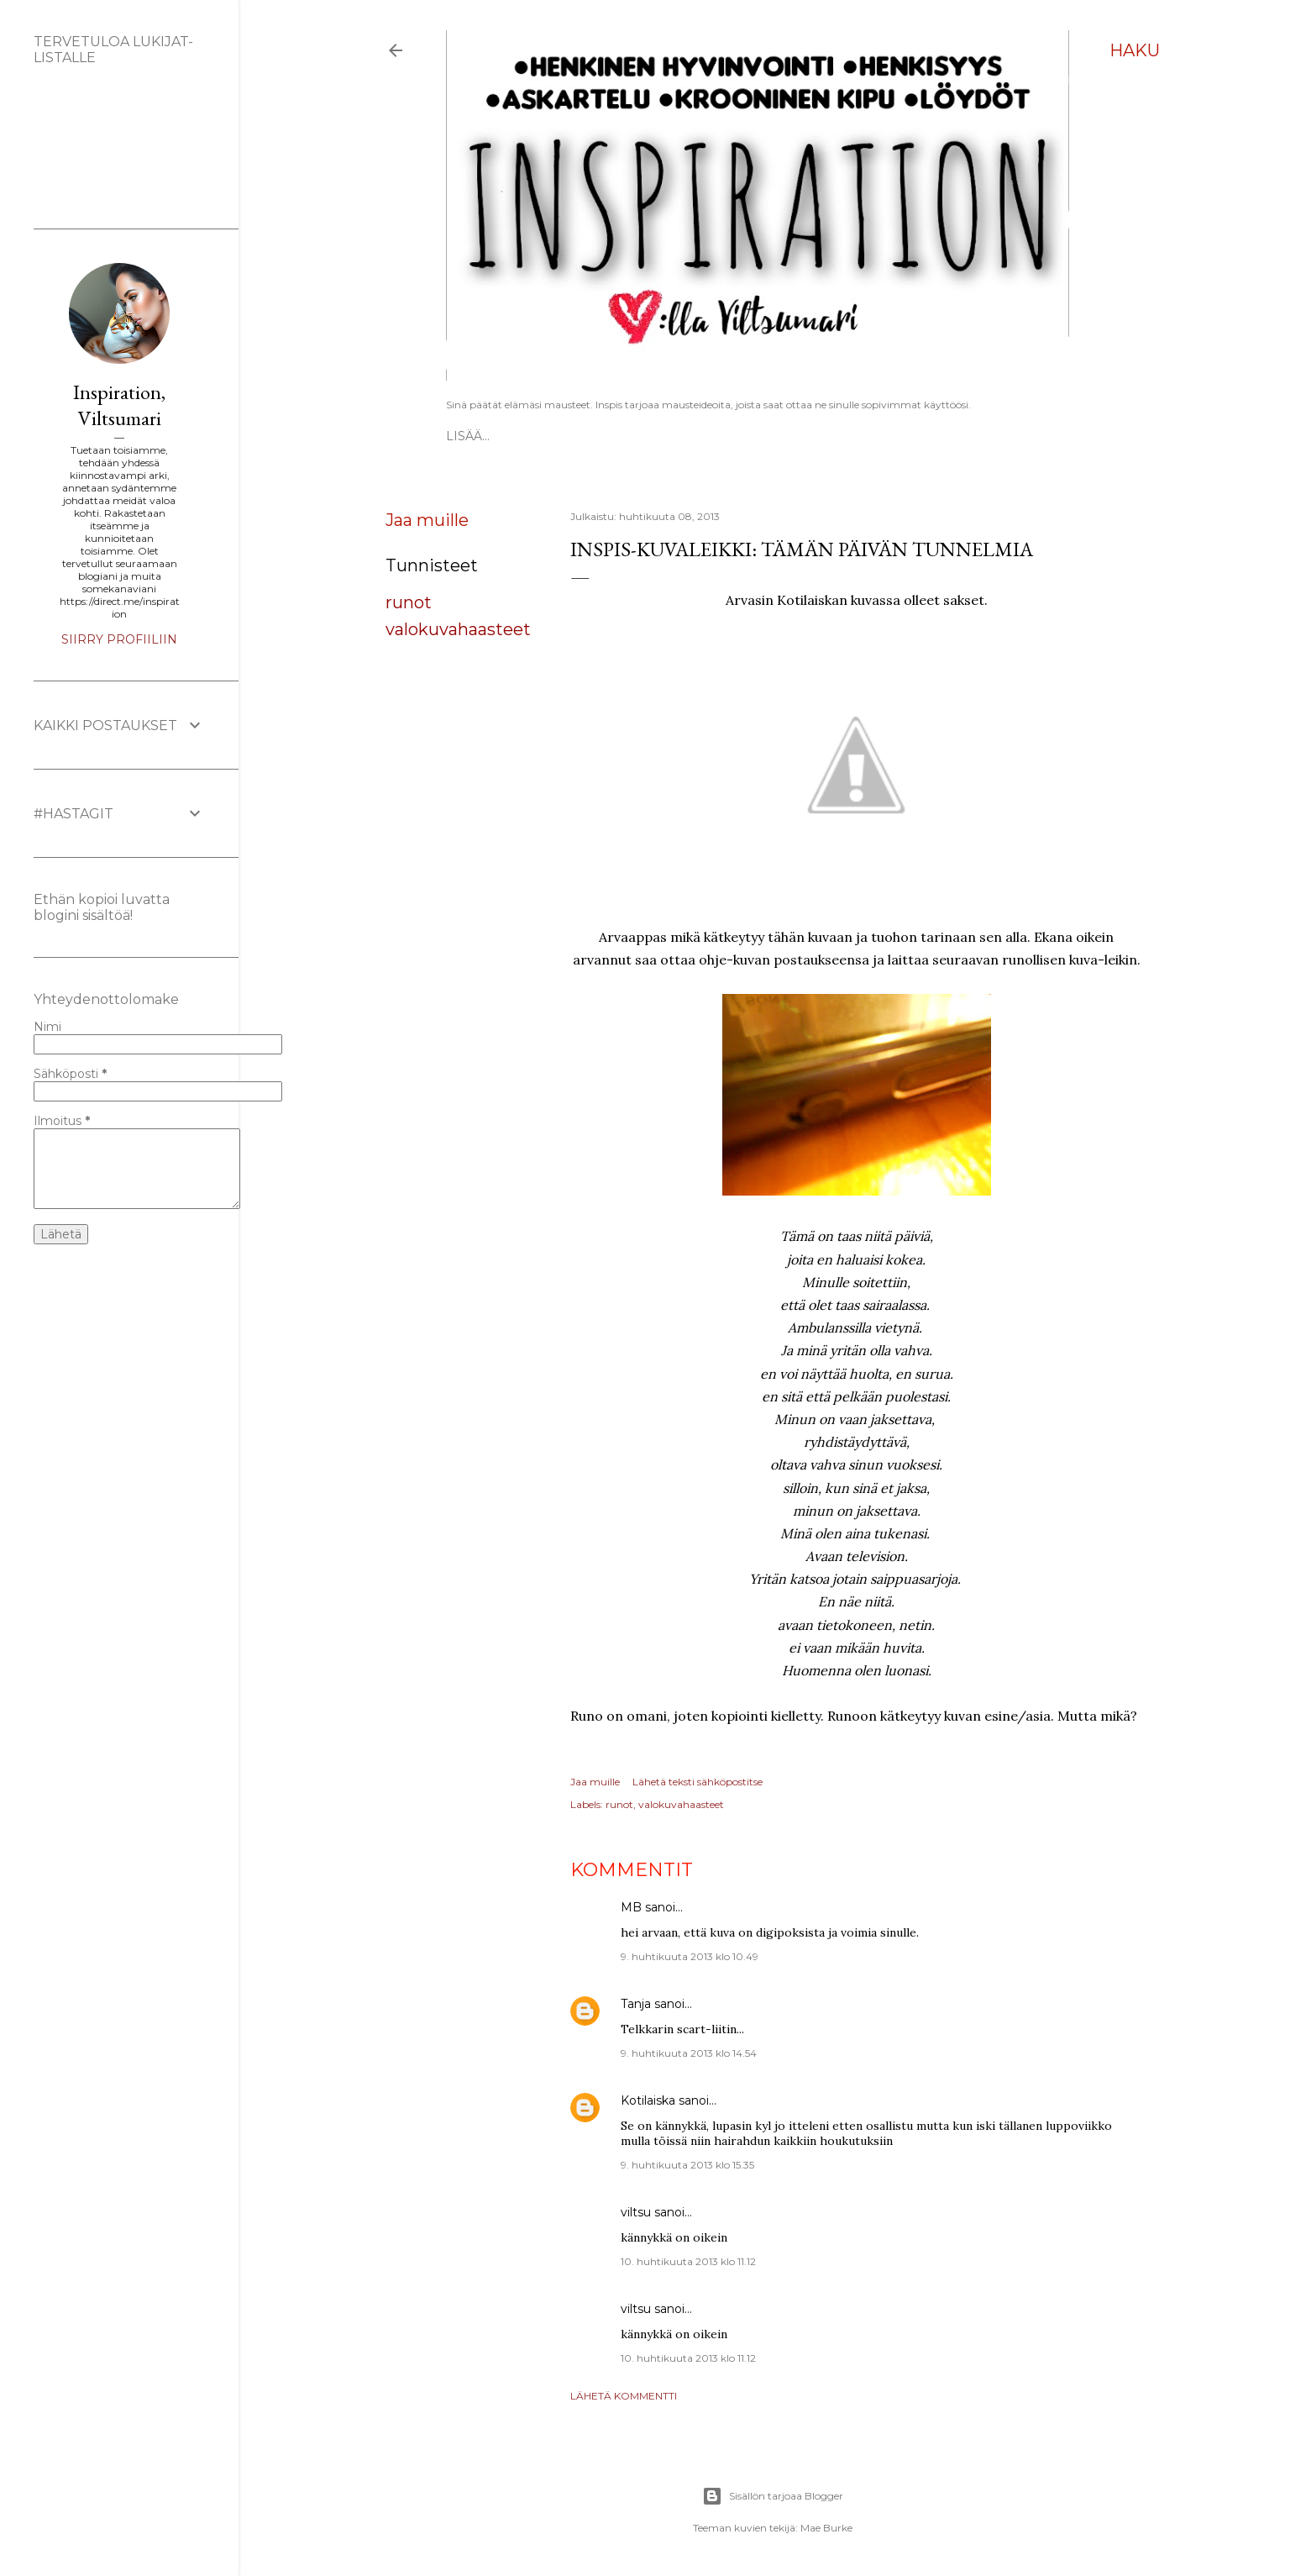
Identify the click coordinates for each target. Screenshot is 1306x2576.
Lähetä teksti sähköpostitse (697, 1781)
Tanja (636, 2003)
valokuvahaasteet (458, 629)
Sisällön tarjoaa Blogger (772, 2496)
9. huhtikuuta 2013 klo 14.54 (689, 2053)
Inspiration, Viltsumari (119, 405)
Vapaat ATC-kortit (636, 436)
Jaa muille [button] (427, 520)
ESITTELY (537, 436)
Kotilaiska (648, 2100)
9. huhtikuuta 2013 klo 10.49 (689, 1956)
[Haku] (1134, 50)
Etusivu (473, 436)
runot (409, 602)
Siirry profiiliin (119, 639)
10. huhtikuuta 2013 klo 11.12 (688, 2261)
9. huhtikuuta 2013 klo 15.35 (687, 2164)
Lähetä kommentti (623, 2395)
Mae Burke (826, 2527)
